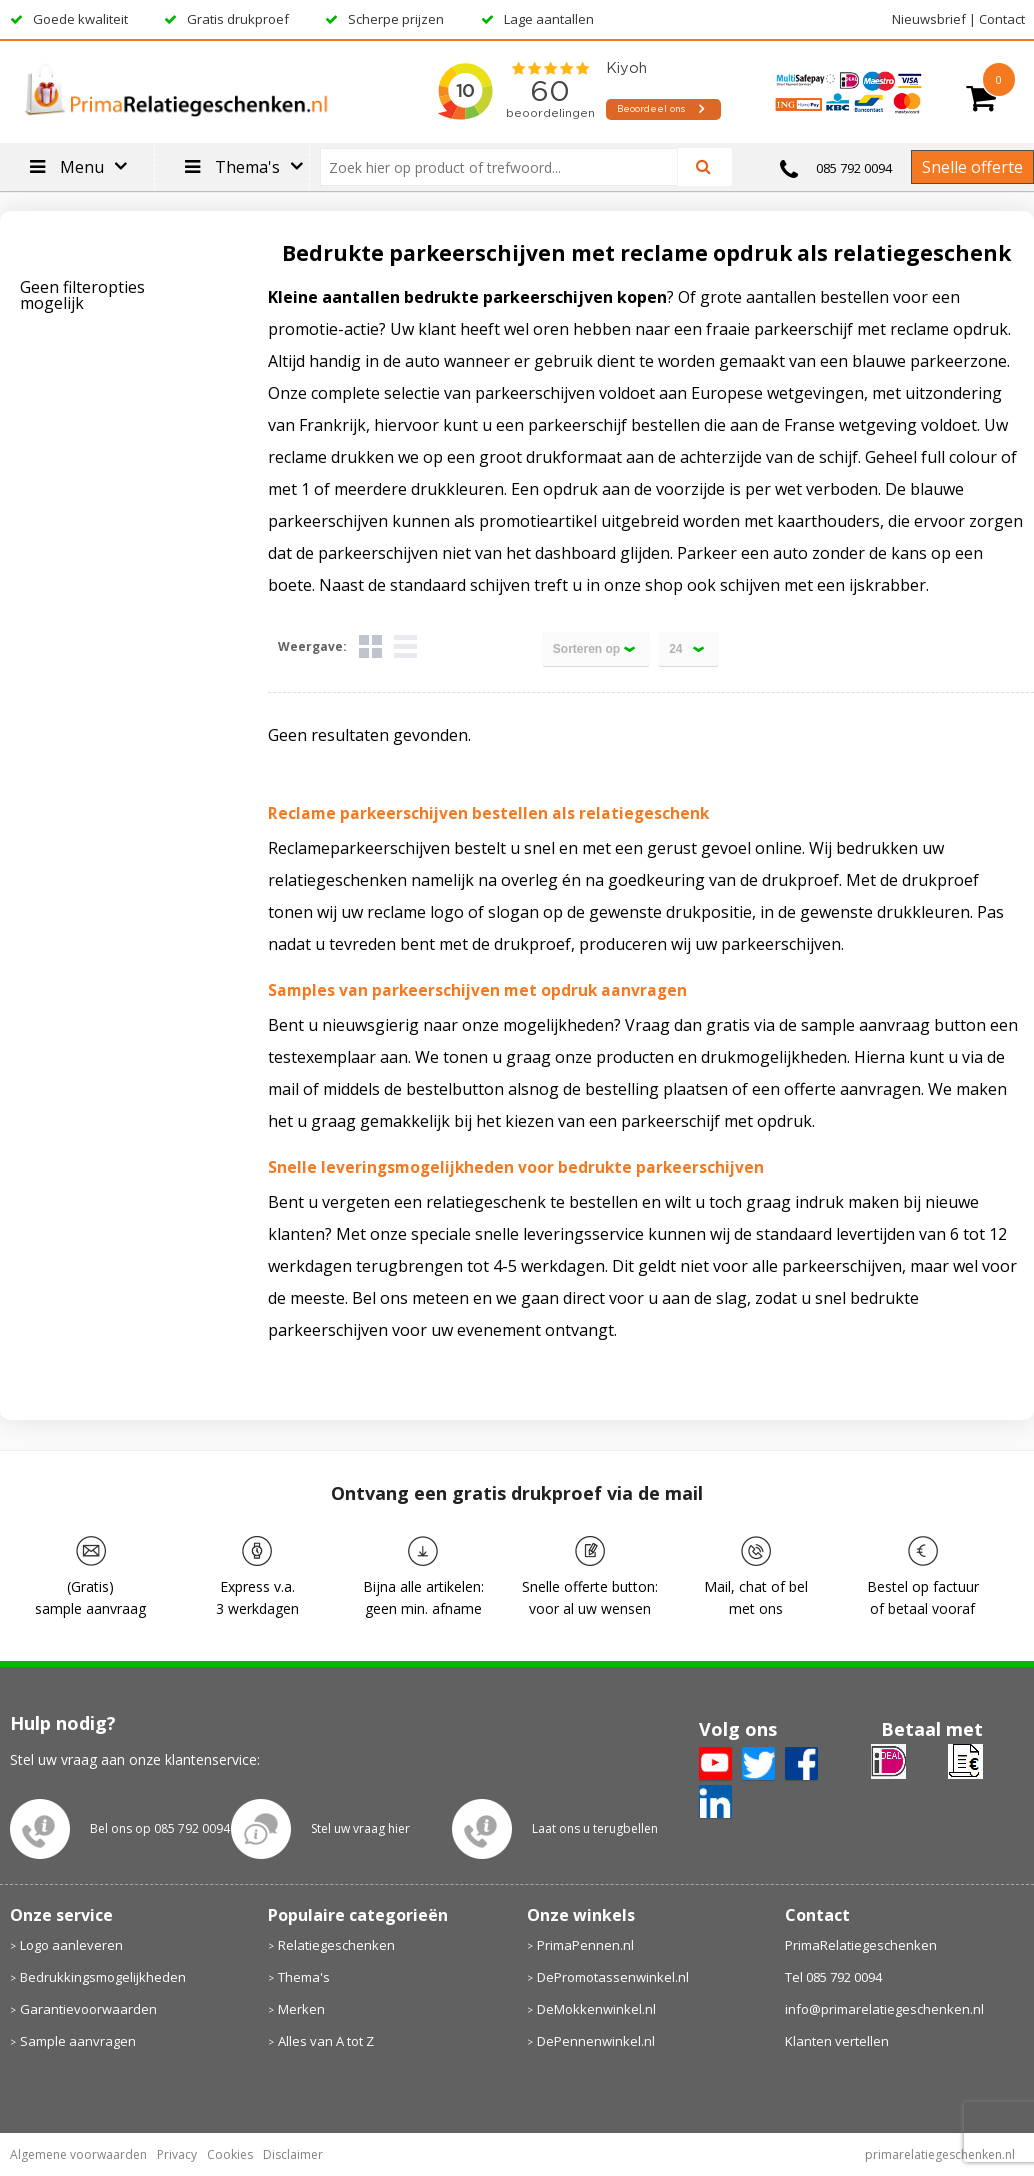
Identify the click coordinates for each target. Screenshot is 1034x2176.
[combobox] (507, 167)
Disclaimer (293, 2154)
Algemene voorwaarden (78, 2154)
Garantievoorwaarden (88, 2009)
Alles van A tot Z (326, 2041)
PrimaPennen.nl (585, 1945)
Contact (1002, 19)
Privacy (177, 2154)
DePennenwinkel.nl (596, 2041)
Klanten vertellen (837, 2041)
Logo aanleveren (71, 1945)
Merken (301, 2009)
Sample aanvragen (78, 2041)
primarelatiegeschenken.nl (940, 2154)
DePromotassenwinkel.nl (613, 1977)
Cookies (230, 2154)
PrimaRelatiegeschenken (861, 1945)
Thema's (304, 1977)
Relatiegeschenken (336, 1945)
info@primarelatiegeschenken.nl (884, 2009)
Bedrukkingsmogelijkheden (103, 1977)
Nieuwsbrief (929, 19)
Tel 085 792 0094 (833, 1977)
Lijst (405, 646)
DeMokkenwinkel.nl (596, 2009)
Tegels (370, 646)
